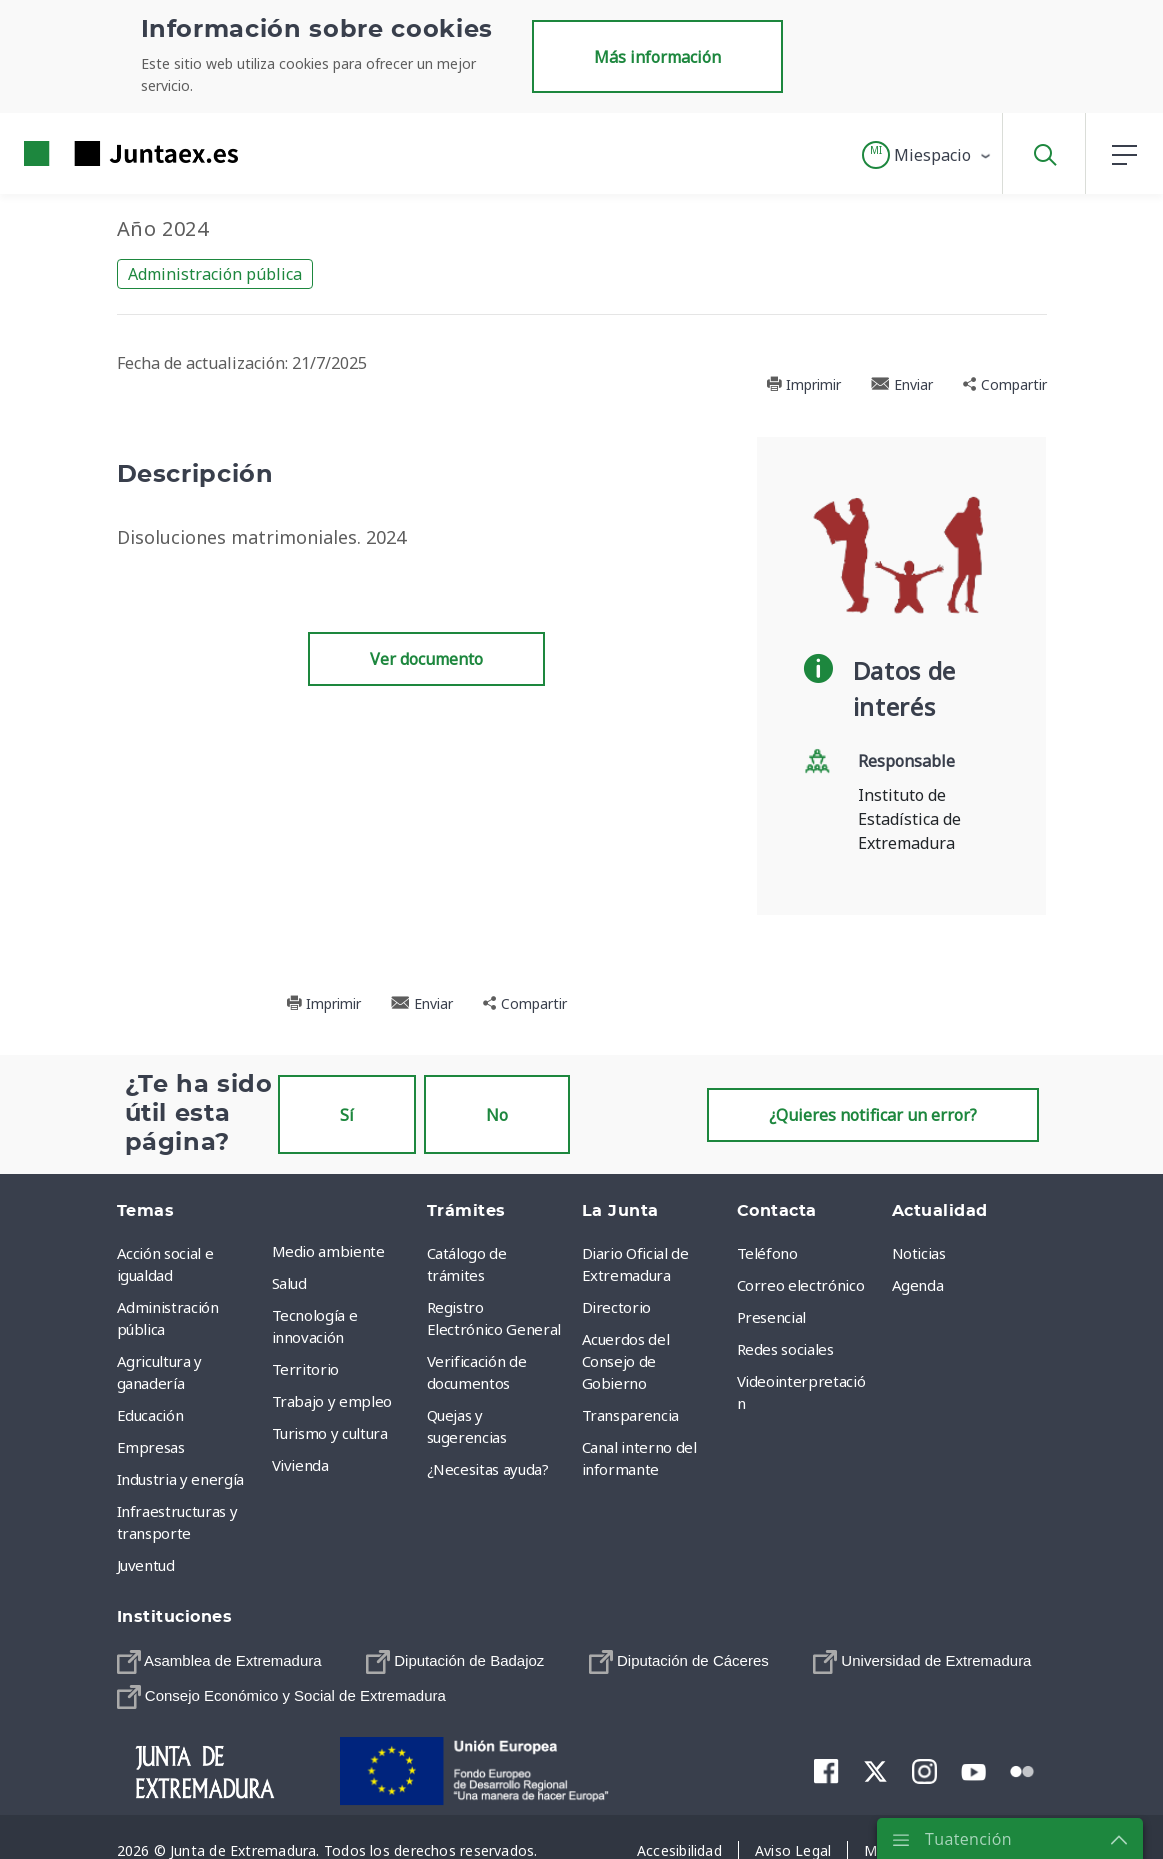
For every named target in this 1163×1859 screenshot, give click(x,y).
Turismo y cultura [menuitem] (330, 1433)
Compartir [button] (1005, 384)
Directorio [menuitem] (617, 1307)
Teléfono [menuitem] (767, 1253)
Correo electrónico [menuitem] (801, 1285)
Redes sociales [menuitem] (785, 1349)
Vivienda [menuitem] (300, 1465)
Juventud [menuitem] (146, 1565)
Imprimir (803, 384)
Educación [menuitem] (150, 1415)
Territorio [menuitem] (306, 1369)
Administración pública (215, 274)
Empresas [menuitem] (151, 1447)
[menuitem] (219, 1661)
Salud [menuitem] (289, 1283)
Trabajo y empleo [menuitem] (332, 1401)
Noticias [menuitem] (919, 1253)
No (497, 1115)
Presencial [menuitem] (772, 1317)
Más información (657, 57)
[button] (927, 155)
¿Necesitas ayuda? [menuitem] (488, 1469)
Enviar (902, 384)
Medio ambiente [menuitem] (328, 1251)
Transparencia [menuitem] (630, 1415)
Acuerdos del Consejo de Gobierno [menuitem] (626, 1361)
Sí (347, 1115)
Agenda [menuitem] (918, 1285)
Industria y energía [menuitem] (180, 1479)
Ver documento (426, 659)
